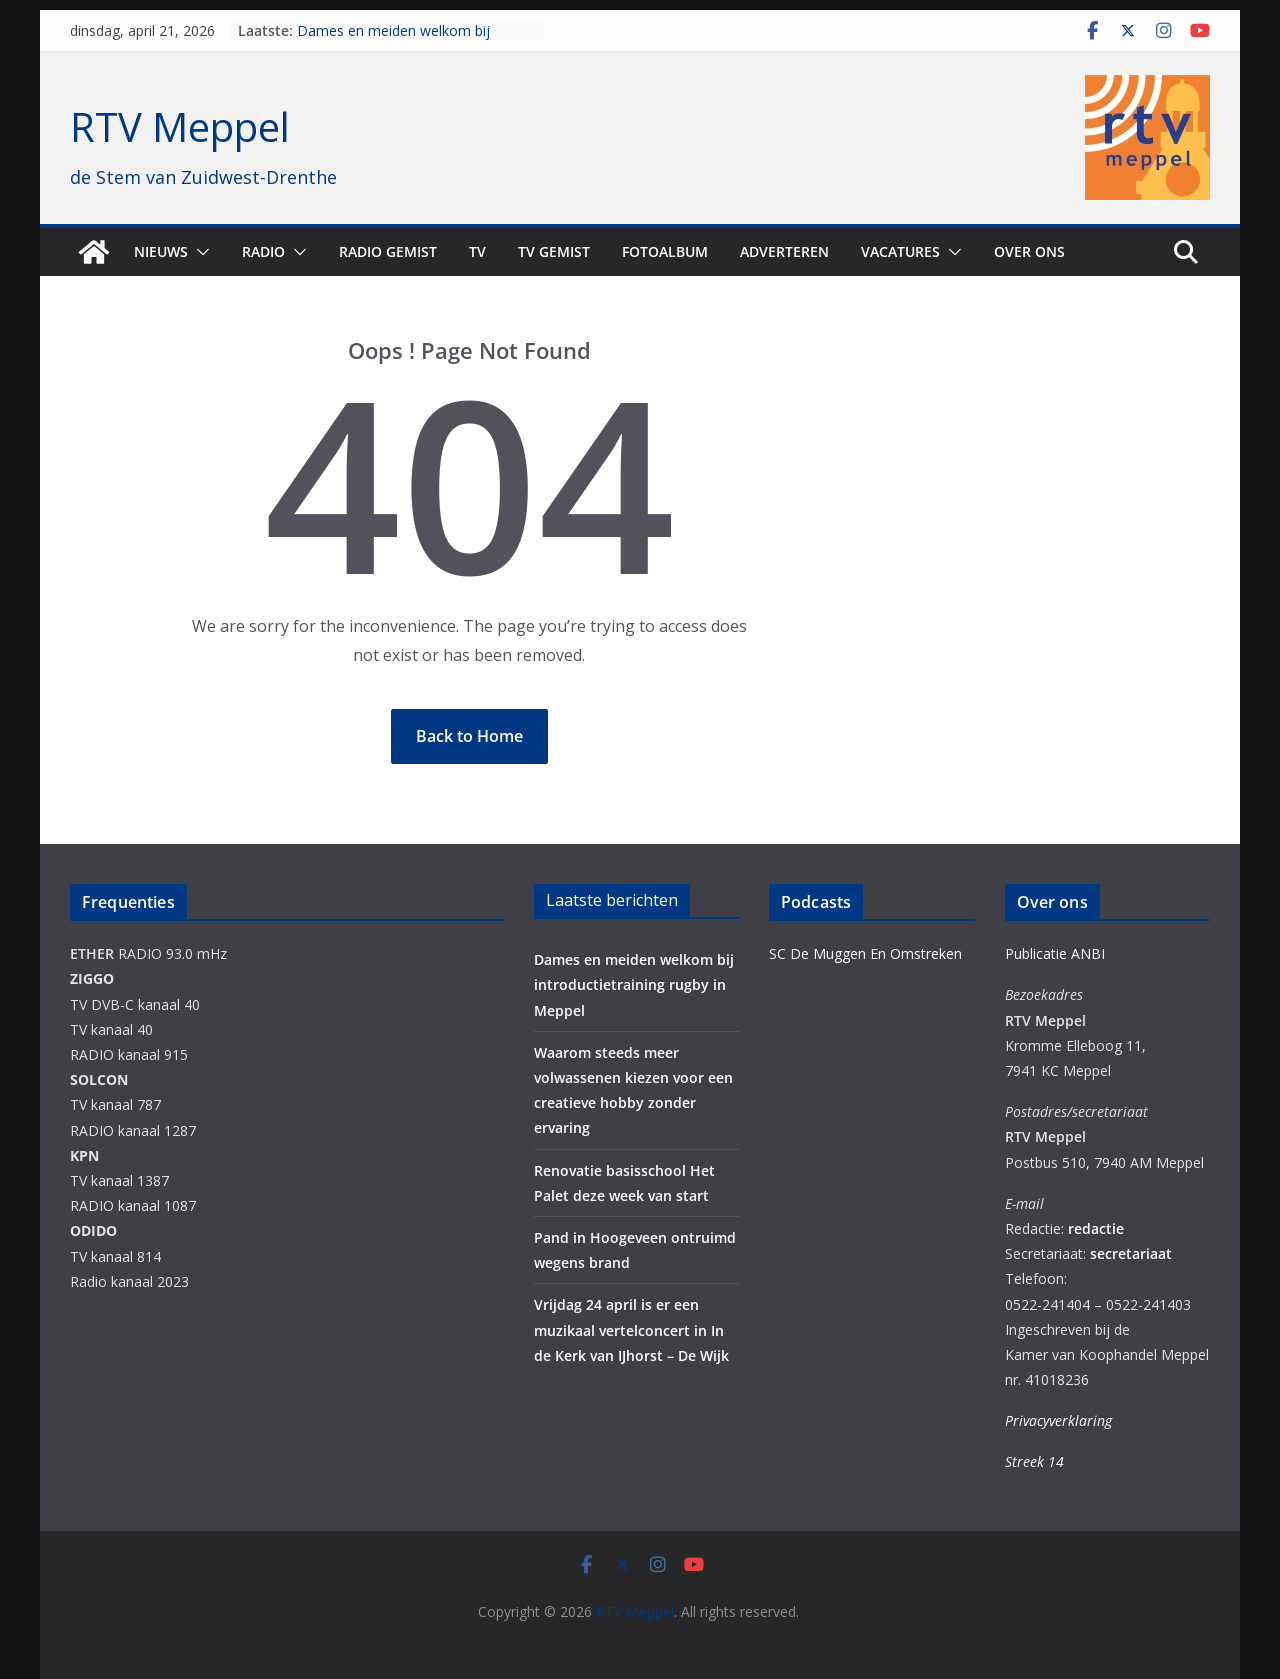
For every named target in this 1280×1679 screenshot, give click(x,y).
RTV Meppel (180, 126)
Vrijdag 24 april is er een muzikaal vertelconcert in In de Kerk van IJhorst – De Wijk (631, 1329)
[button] (199, 252)
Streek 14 (1034, 1461)
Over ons (1029, 251)
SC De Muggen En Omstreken (865, 953)
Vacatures (900, 251)
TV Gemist (554, 251)
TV (477, 251)
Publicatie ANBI (1055, 953)
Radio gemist (388, 251)
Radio (263, 251)
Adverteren (784, 251)
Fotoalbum (665, 251)
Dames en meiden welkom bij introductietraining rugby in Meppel (409, 40)
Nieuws (161, 251)
